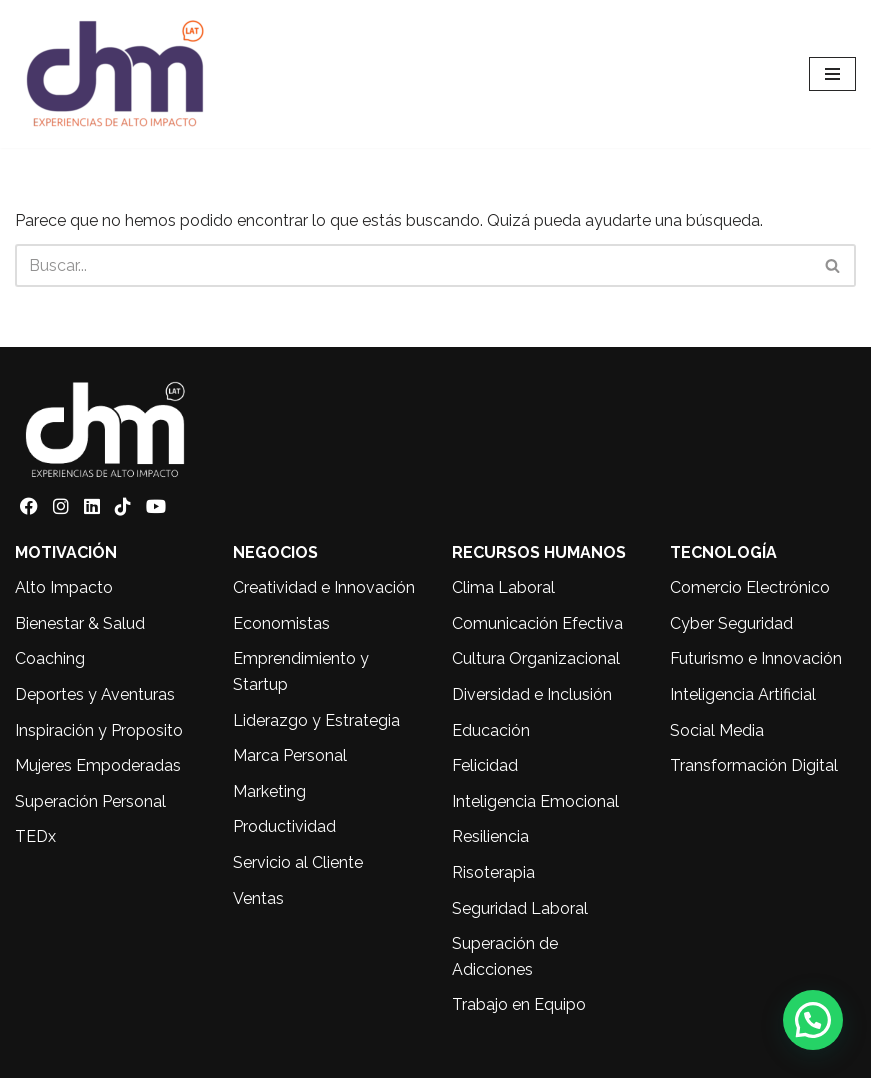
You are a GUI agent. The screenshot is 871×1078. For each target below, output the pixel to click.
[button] (813, 1020)
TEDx (35, 836)
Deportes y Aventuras (95, 694)
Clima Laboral (503, 587)
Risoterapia (493, 872)
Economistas (281, 623)
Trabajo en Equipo (519, 1004)
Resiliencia (490, 836)
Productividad (284, 826)
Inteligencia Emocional (535, 801)
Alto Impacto (64, 587)
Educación (491, 730)
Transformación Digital (754, 765)
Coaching (50, 658)
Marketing (269, 791)
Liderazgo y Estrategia (316, 720)
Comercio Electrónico (750, 587)
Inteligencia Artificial (743, 694)
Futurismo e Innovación (756, 658)
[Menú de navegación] (832, 74)
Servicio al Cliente (298, 862)
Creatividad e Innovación (324, 587)
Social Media (717, 730)
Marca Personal (290, 755)
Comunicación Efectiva (537, 623)
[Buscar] (413, 265)
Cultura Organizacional (536, 658)
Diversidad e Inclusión (532, 694)
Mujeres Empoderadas (98, 765)
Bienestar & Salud (80, 623)
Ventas (258, 898)
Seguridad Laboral (520, 908)
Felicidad (485, 765)
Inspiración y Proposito (99, 730)
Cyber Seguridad (731, 623)
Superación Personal (90, 801)
